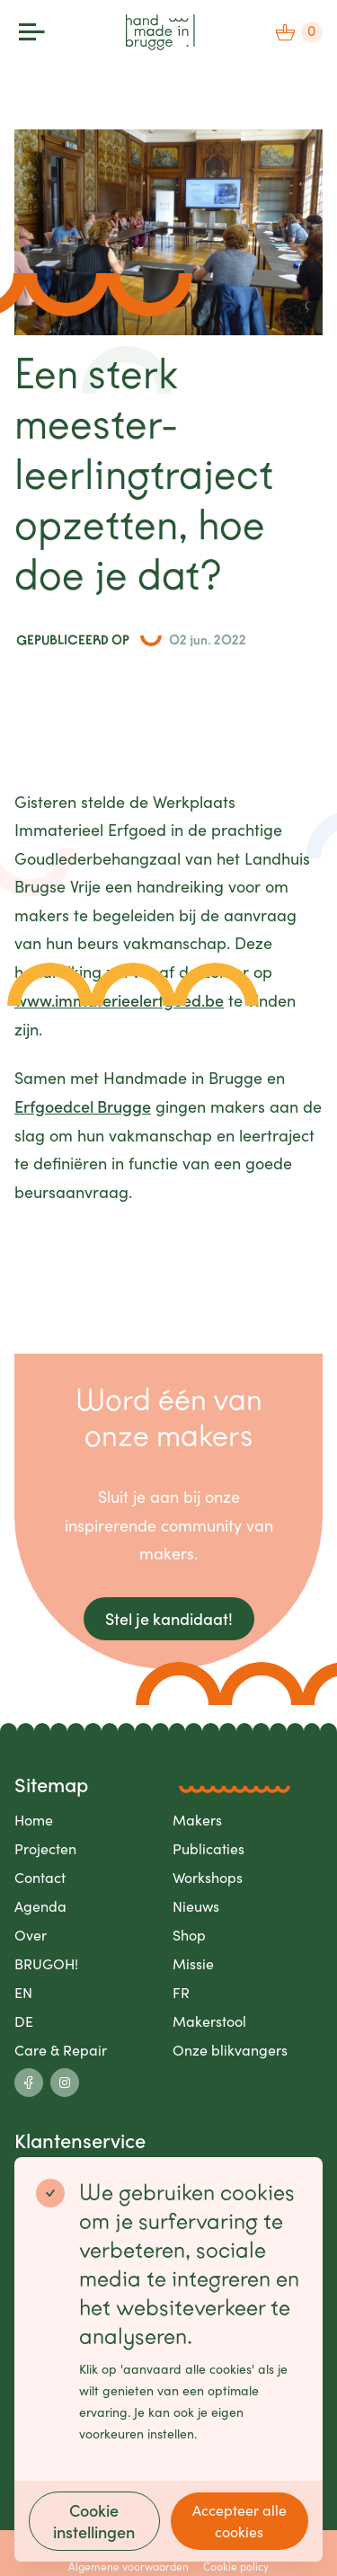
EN (23, 1992)
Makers (197, 1819)
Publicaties (208, 1848)
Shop (189, 1934)
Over (30, 1934)
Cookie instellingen (94, 2521)
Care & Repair (60, 2049)
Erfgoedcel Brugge (82, 1106)
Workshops (208, 1877)
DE (23, 2021)
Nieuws (196, 1905)
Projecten (45, 1848)
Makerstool (209, 2021)
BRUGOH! (46, 1963)
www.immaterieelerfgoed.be (119, 1000)
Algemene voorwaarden (128, 2566)
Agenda (40, 1905)
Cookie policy (236, 2566)
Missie (193, 1963)
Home (33, 1819)
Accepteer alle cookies (239, 2520)
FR (181, 1992)
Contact (40, 1877)
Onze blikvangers (230, 2049)
